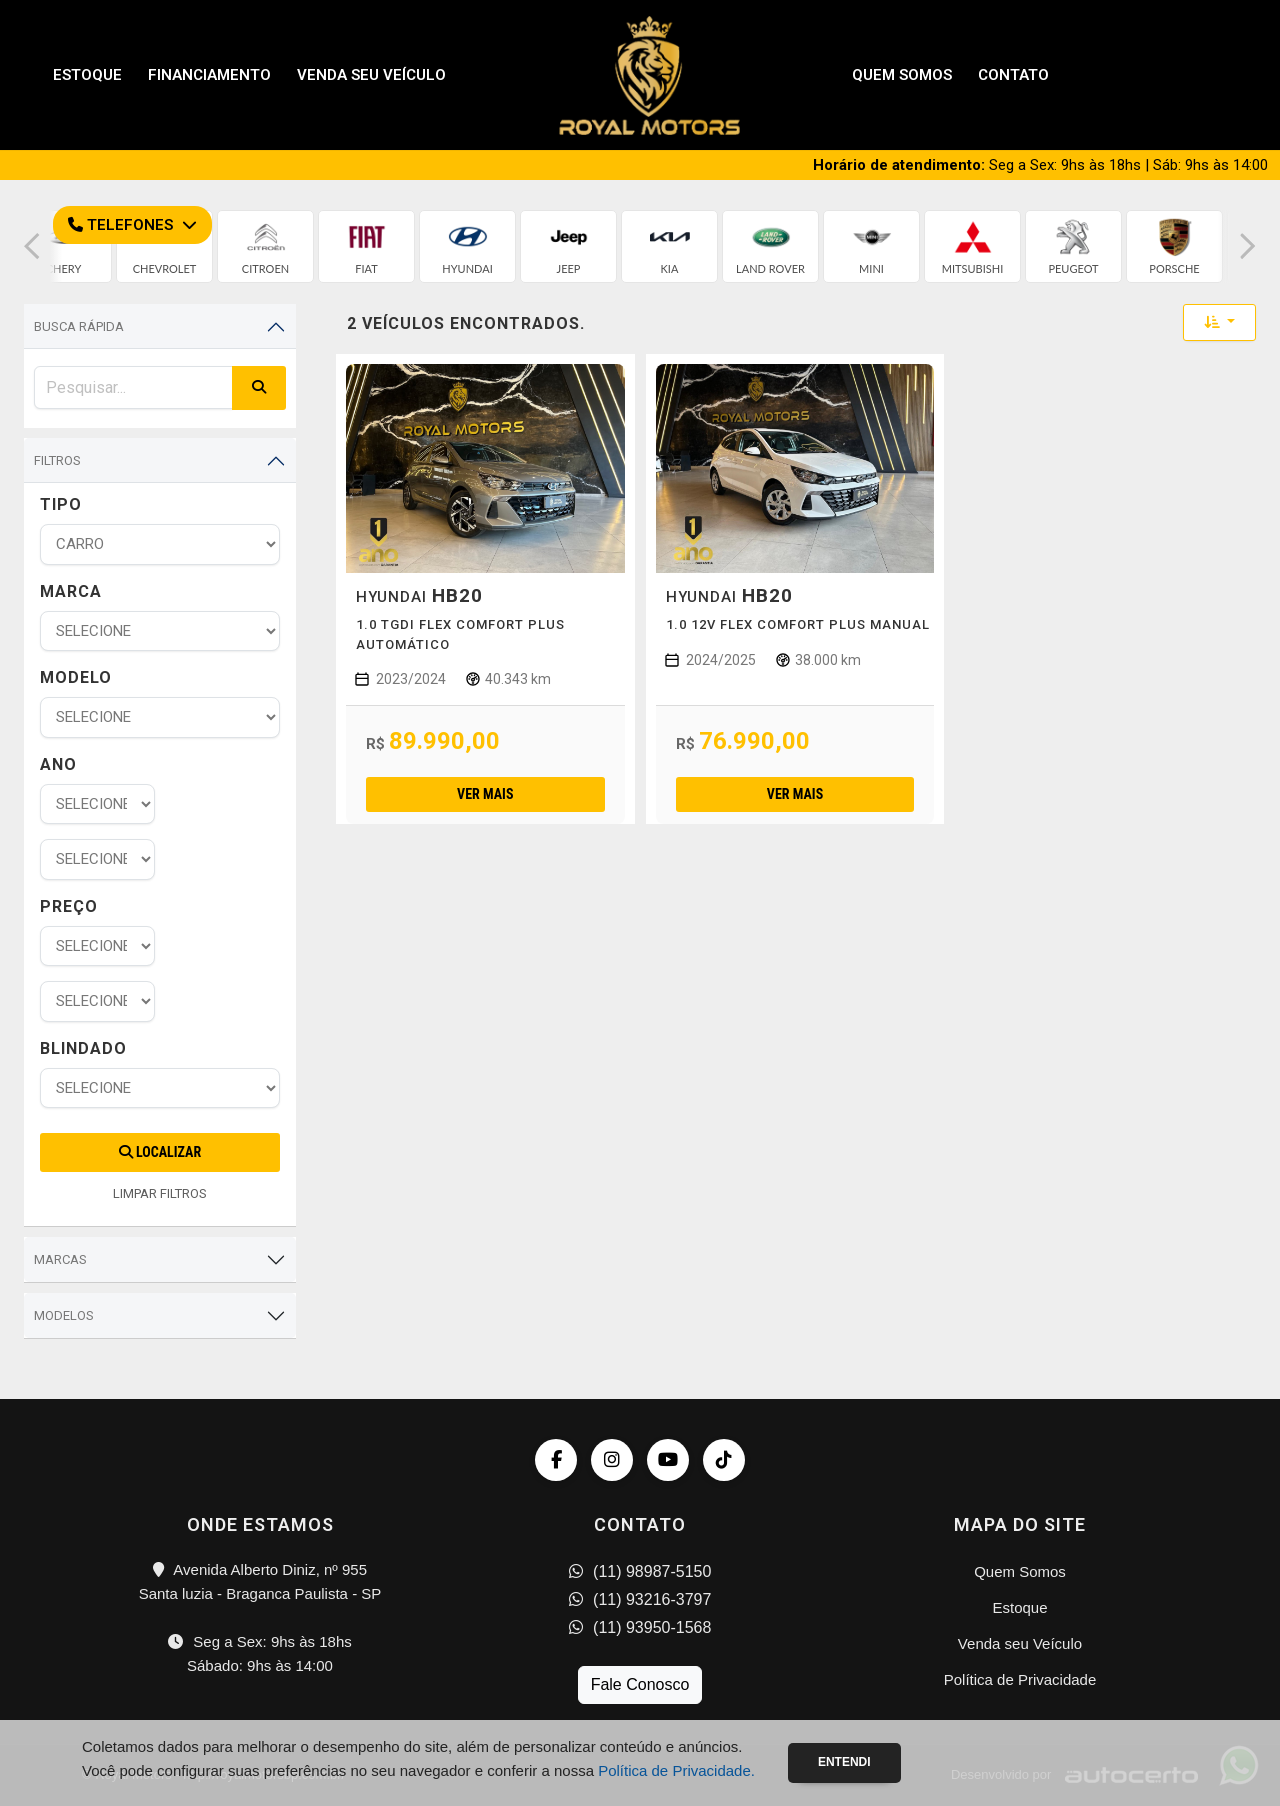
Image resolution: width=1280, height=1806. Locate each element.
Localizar (160, 1152)
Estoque (87, 75)
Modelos (64, 1315)
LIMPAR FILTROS (160, 1193)
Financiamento (209, 75)
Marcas (60, 1259)
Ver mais (485, 794)
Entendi (844, 1762)
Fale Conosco (640, 1684)
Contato (1013, 75)
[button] (32, 246)
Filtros (57, 460)
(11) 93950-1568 (640, 1627)
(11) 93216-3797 (640, 1599)
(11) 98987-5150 (640, 1571)
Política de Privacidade (1020, 1679)
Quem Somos (902, 75)
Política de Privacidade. (676, 1770)
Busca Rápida (79, 326)
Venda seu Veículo (371, 75)
